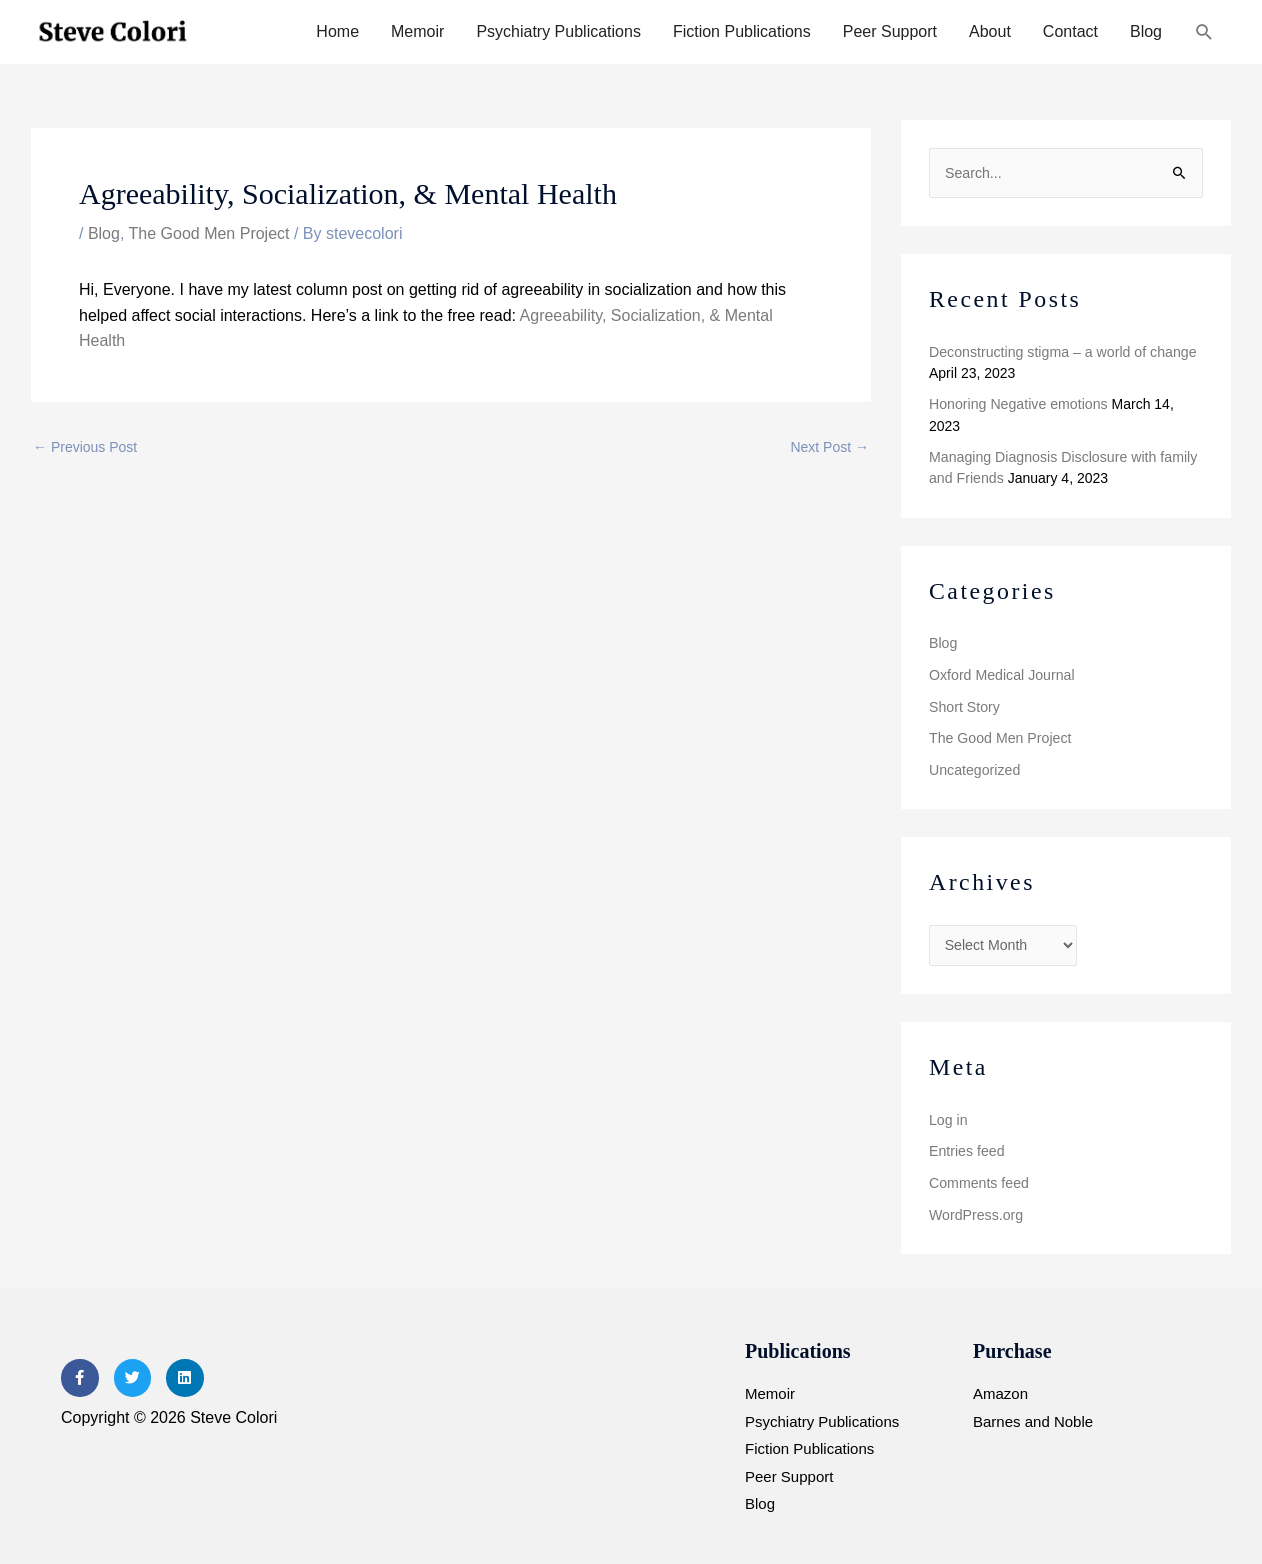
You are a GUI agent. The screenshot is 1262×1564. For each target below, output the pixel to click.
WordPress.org (975, 1211)
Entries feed (966, 1148)
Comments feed (978, 1180)
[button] (1204, 32)
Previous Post (85, 447)
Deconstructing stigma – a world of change (1061, 351)
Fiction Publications (742, 31)
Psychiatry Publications (558, 31)
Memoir (417, 31)
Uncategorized (974, 768)
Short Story (964, 705)
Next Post (829, 447)
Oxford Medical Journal (1001, 673)
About (990, 31)
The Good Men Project (209, 233)
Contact (1070, 31)
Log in (948, 1117)
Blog (1146, 31)
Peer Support (890, 31)
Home (337, 31)
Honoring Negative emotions (1017, 404)
